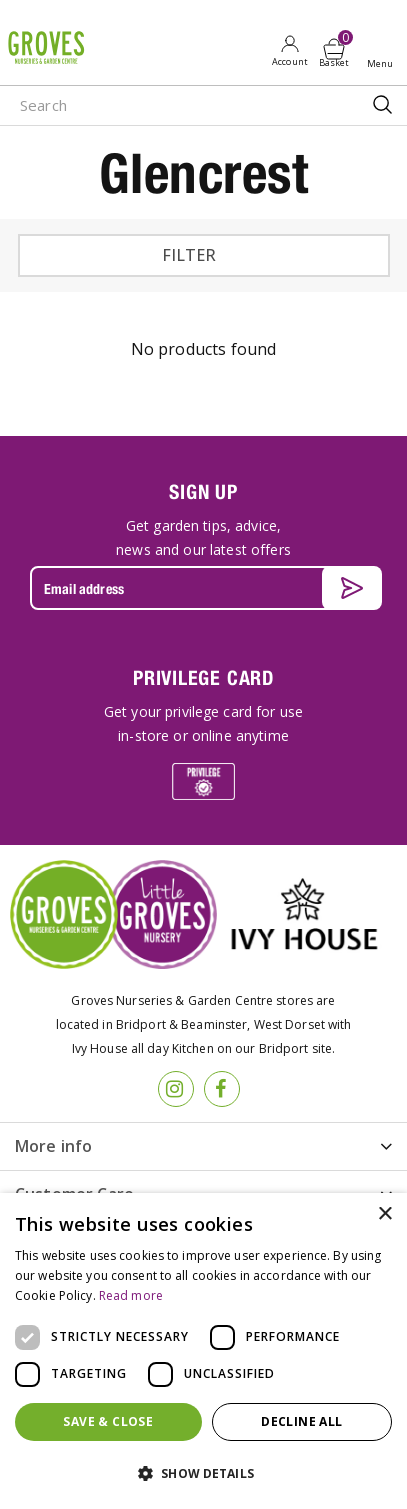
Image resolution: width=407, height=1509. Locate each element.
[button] (203, 1474)
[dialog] (203, 1351)
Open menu (384, 51)
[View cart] (334, 49)
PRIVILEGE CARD (203, 677)
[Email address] (203, 588)
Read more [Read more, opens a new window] (131, 1295)
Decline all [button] (301, 1421)
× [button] (384, 1214)
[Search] (163, 105)
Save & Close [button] (108, 1421)
